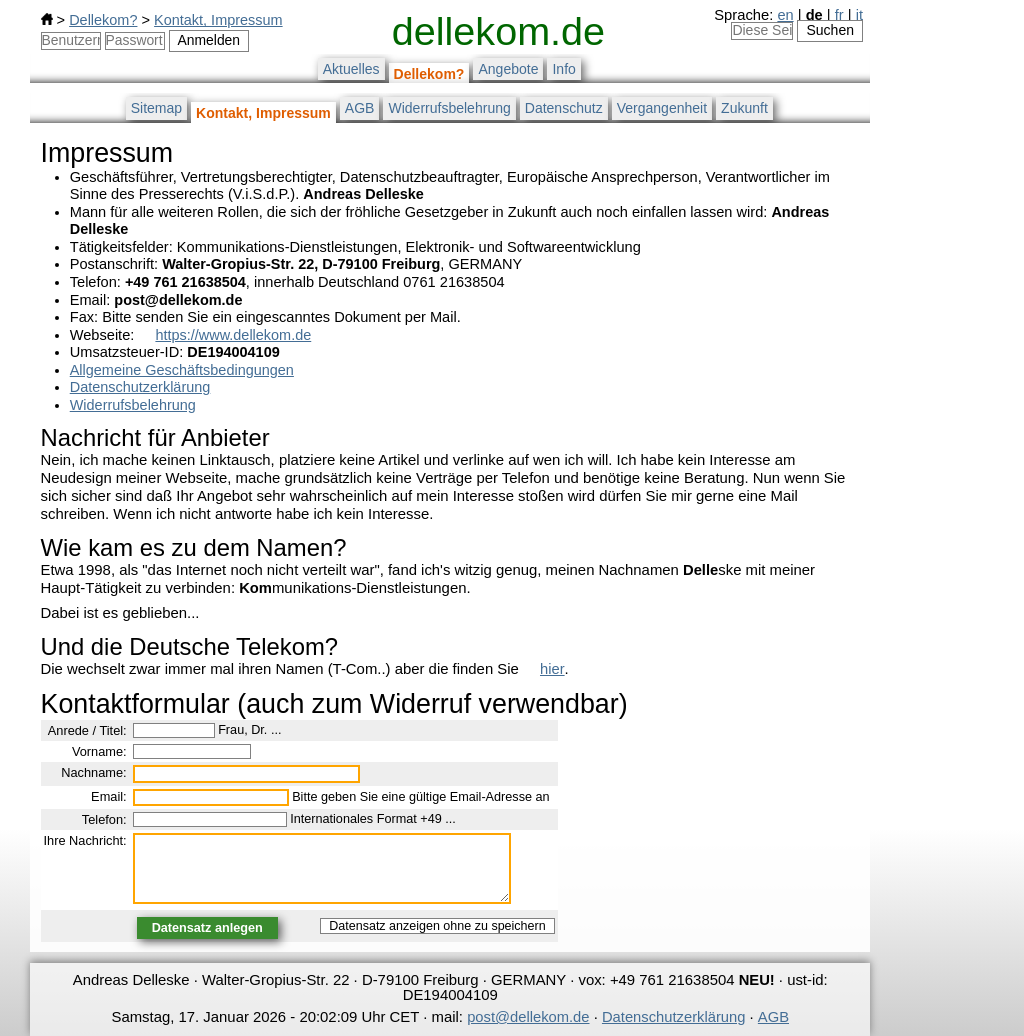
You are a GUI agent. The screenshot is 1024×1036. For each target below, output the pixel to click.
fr (839, 15)
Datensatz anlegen (207, 928)
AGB (360, 108)
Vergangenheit (662, 108)
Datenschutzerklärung (140, 387)
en (785, 15)
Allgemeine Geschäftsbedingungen (182, 370)
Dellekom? (103, 20)
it (859, 15)
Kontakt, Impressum (218, 20)
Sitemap (156, 108)
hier (552, 669)
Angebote (508, 69)
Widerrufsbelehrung (449, 108)
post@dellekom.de (528, 1017)
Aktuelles (351, 69)
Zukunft (744, 108)
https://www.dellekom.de (233, 335)
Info (563, 69)
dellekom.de (498, 31)
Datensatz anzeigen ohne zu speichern (437, 926)
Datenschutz (564, 108)
